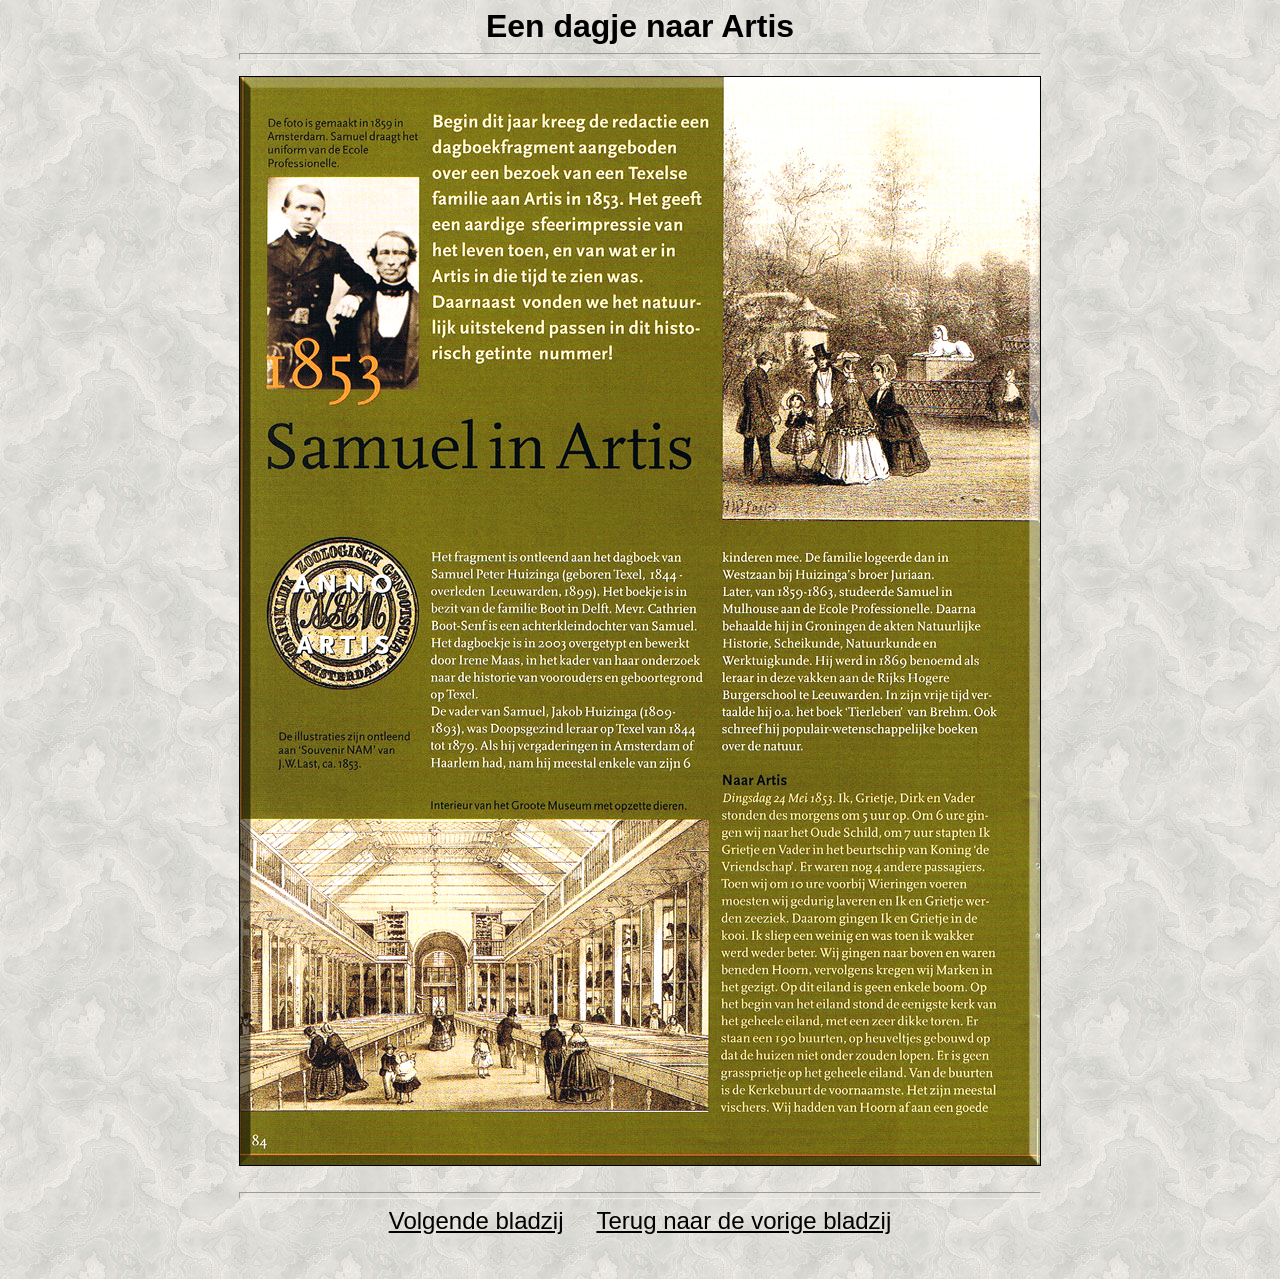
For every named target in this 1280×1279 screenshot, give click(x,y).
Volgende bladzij (476, 1220)
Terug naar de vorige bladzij (743, 1220)
